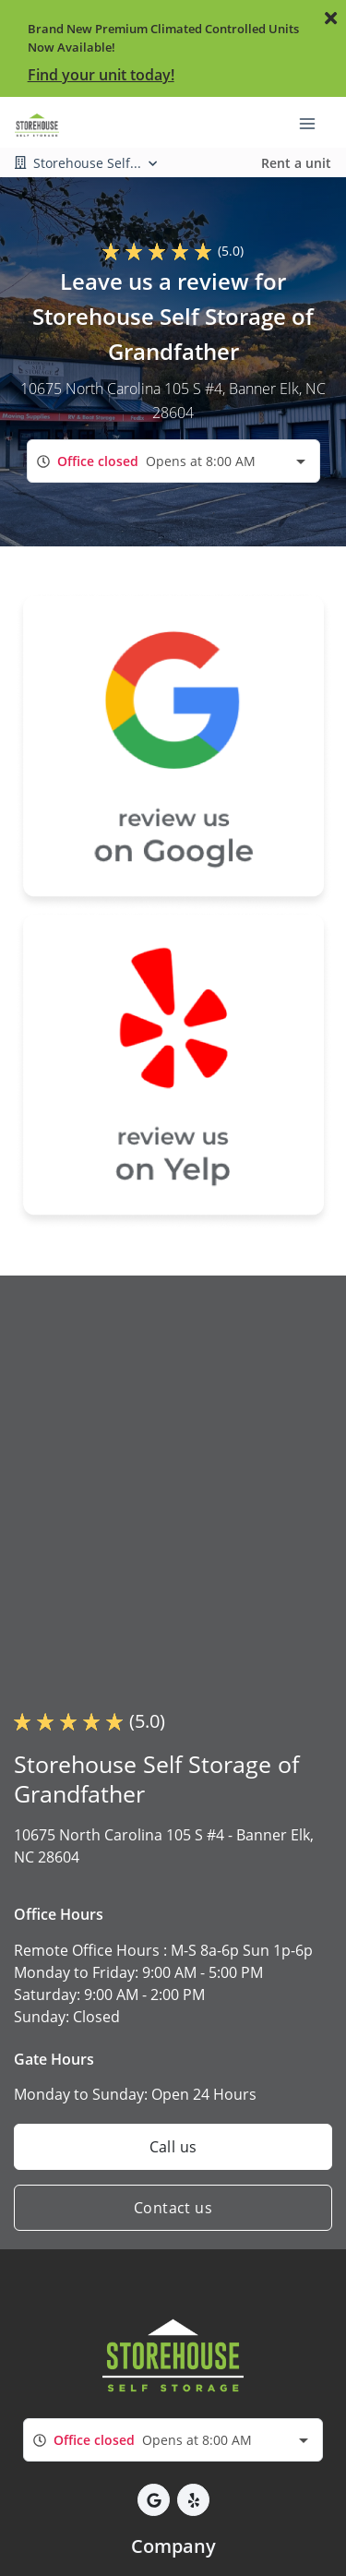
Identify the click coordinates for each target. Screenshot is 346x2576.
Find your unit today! (101, 75)
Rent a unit (296, 163)
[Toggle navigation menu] (314, 123)
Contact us (173, 2208)
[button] (153, 2500)
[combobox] (173, 461)
